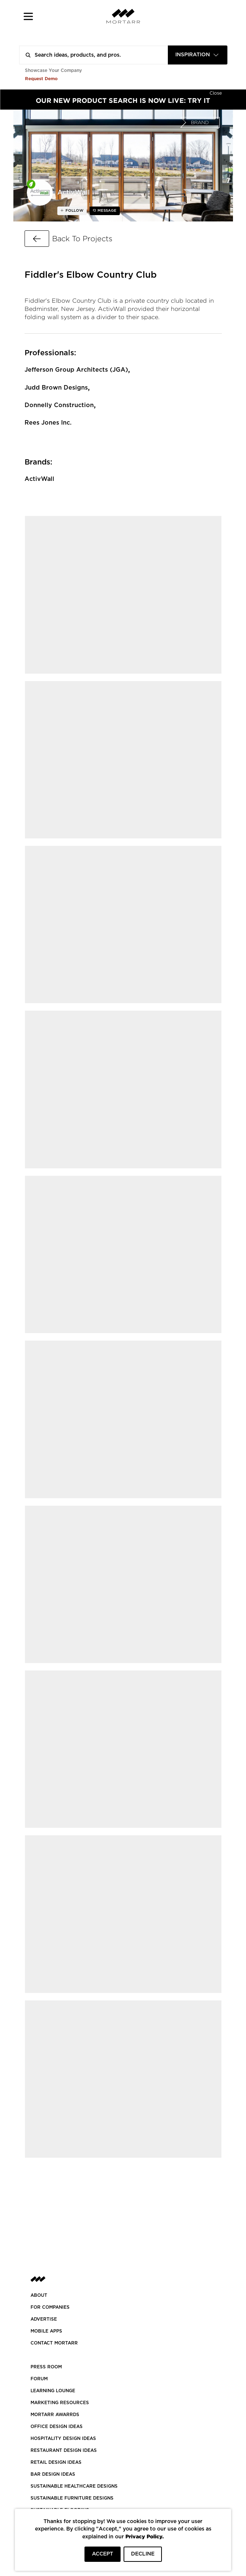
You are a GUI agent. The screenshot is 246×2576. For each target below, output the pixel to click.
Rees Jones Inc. (48, 423)
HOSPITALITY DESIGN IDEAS (63, 2438)
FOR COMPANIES (50, 2307)
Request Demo (41, 78)
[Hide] (215, 92)
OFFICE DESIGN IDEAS (57, 2426)
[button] (28, 16)
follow (73, 210)
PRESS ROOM (46, 2367)
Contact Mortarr (54, 2343)
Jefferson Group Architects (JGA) (76, 370)
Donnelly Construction (59, 405)
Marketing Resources (60, 2402)
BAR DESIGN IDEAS (53, 2474)
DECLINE (142, 2554)
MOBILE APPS (46, 2331)
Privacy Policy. (144, 2536)
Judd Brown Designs (56, 388)
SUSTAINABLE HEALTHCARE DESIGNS (74, 2486)
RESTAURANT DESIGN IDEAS (64, 2450)
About (39, 2295)
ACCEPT (102, 2554)
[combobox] (197, 54)
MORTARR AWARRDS (55, 2414)
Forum (39, 2379)
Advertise (44, 2319)
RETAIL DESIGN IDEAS (56, 2462)
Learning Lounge (53, 2390)
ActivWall (39, 479)
